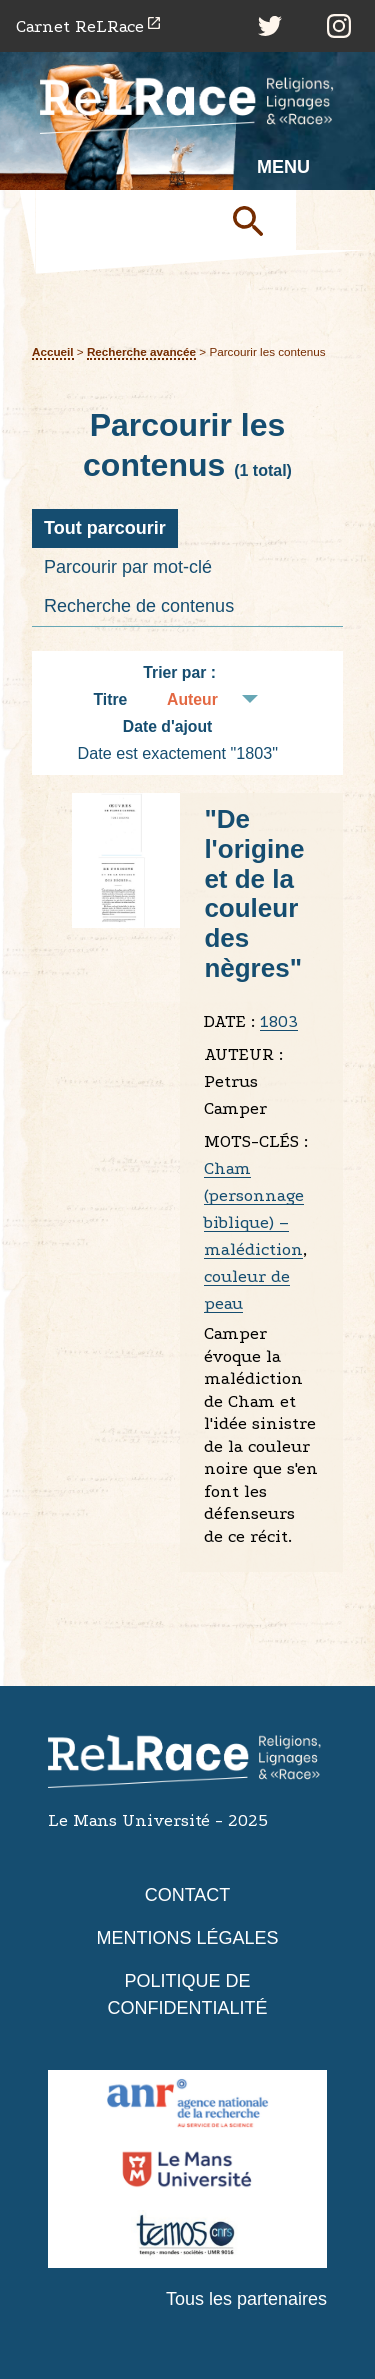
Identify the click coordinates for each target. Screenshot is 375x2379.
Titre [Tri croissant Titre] (110, 699)
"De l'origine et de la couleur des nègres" (254, 893)
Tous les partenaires (246, 2299)
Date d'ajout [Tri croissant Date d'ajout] (168, 726)
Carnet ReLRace (80, 26)
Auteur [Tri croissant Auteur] (192, 699)
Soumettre (256, 220)
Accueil (53, 351)
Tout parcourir (105, 528)
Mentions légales (187, 1938)
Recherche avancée (141, 351)
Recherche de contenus (139, 606)
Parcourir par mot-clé (128, 567)
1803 (279, 1021)
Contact (188, 1895)
